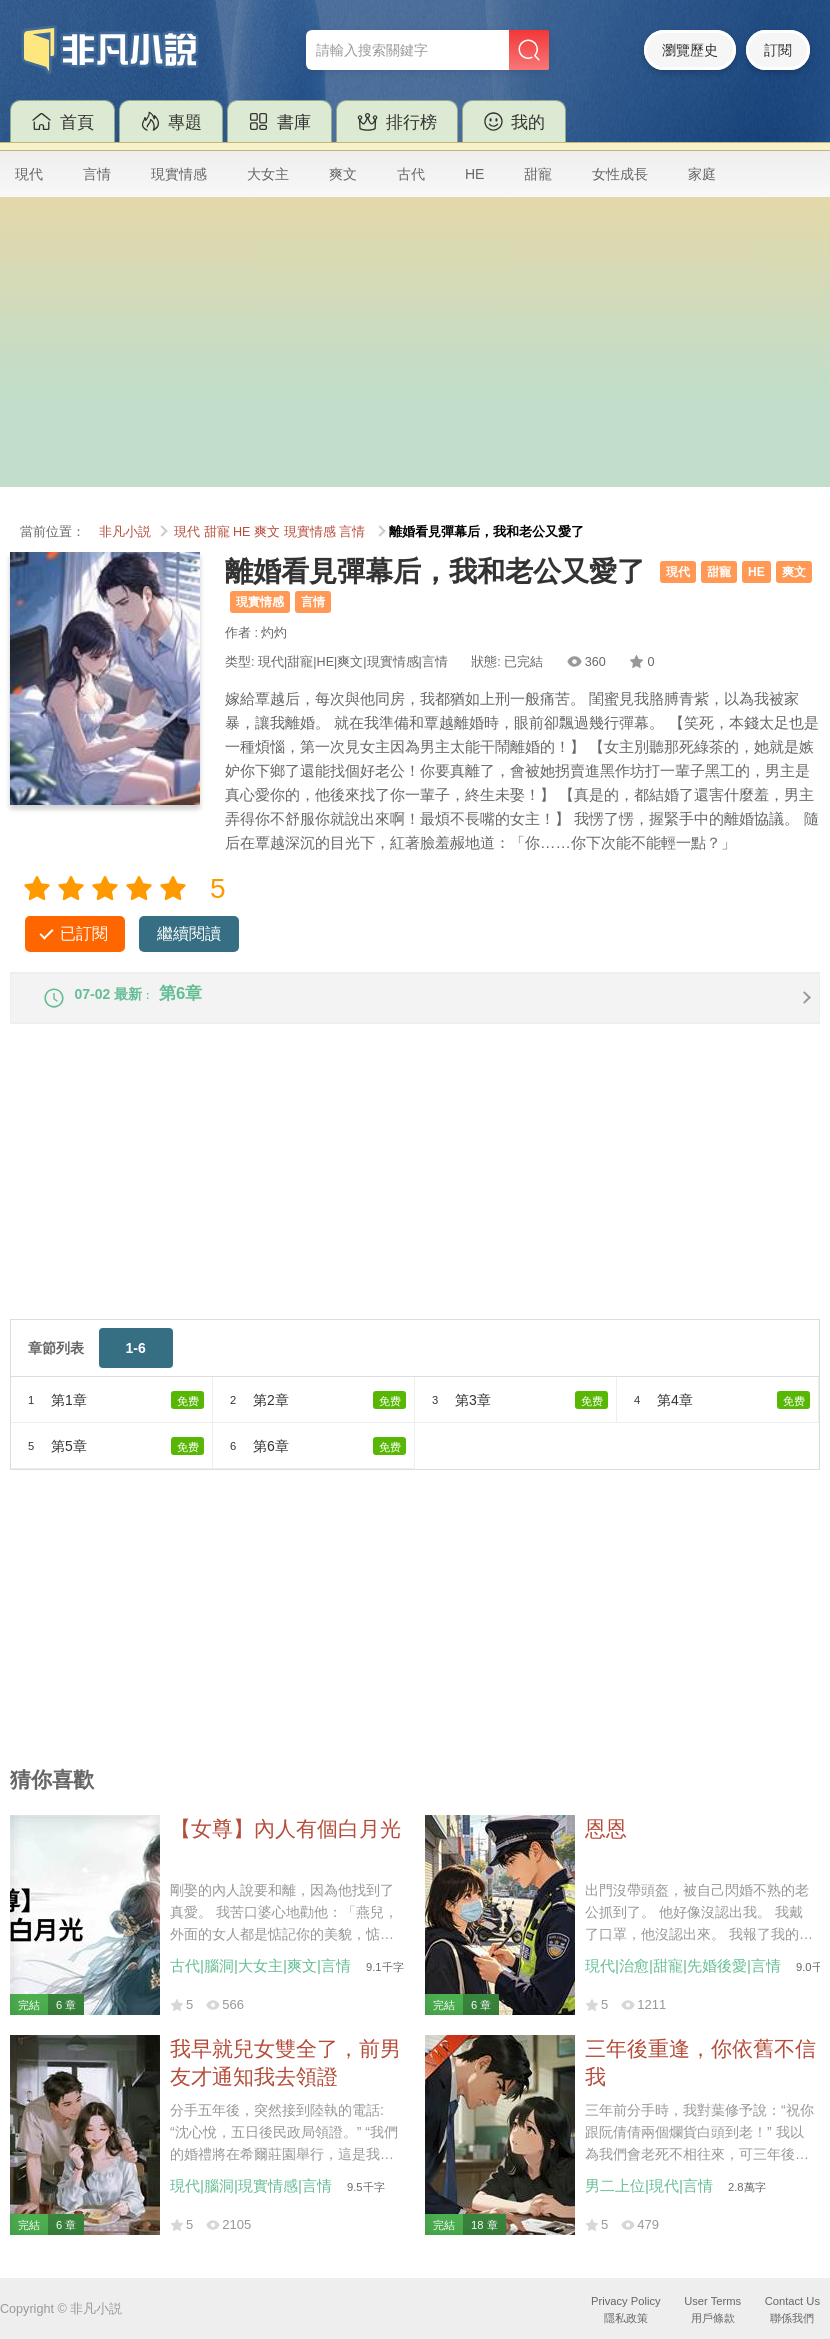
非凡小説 (125, 532)
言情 (97, 174)
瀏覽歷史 (690, 50)
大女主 (268, 174)
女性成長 (620, 174)
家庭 (702, 174)
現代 (29, 174)
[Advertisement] (415, 347)
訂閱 (778, 50)
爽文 (343, 174)
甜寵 (538, 174)
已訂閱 (84, 933)
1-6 (136, 1362)
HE (474, 174)
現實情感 (179, 174)
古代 (411, 174)
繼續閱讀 (189, 933)
